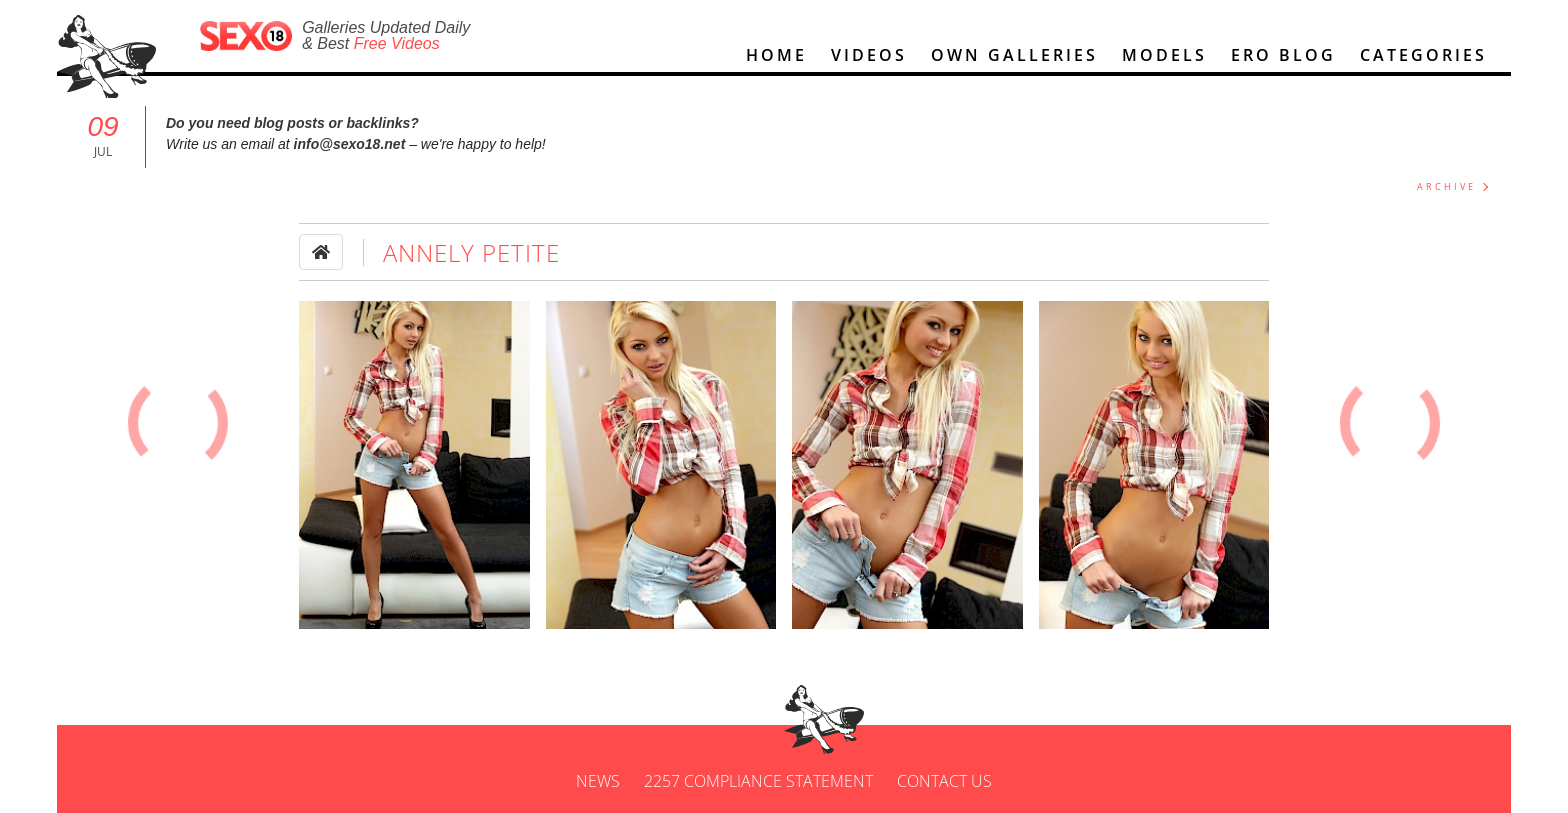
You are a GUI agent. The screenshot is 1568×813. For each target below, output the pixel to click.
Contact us (944, 781)
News (598, 781)
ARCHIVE (1446, 186)
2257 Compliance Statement (758, 781)
